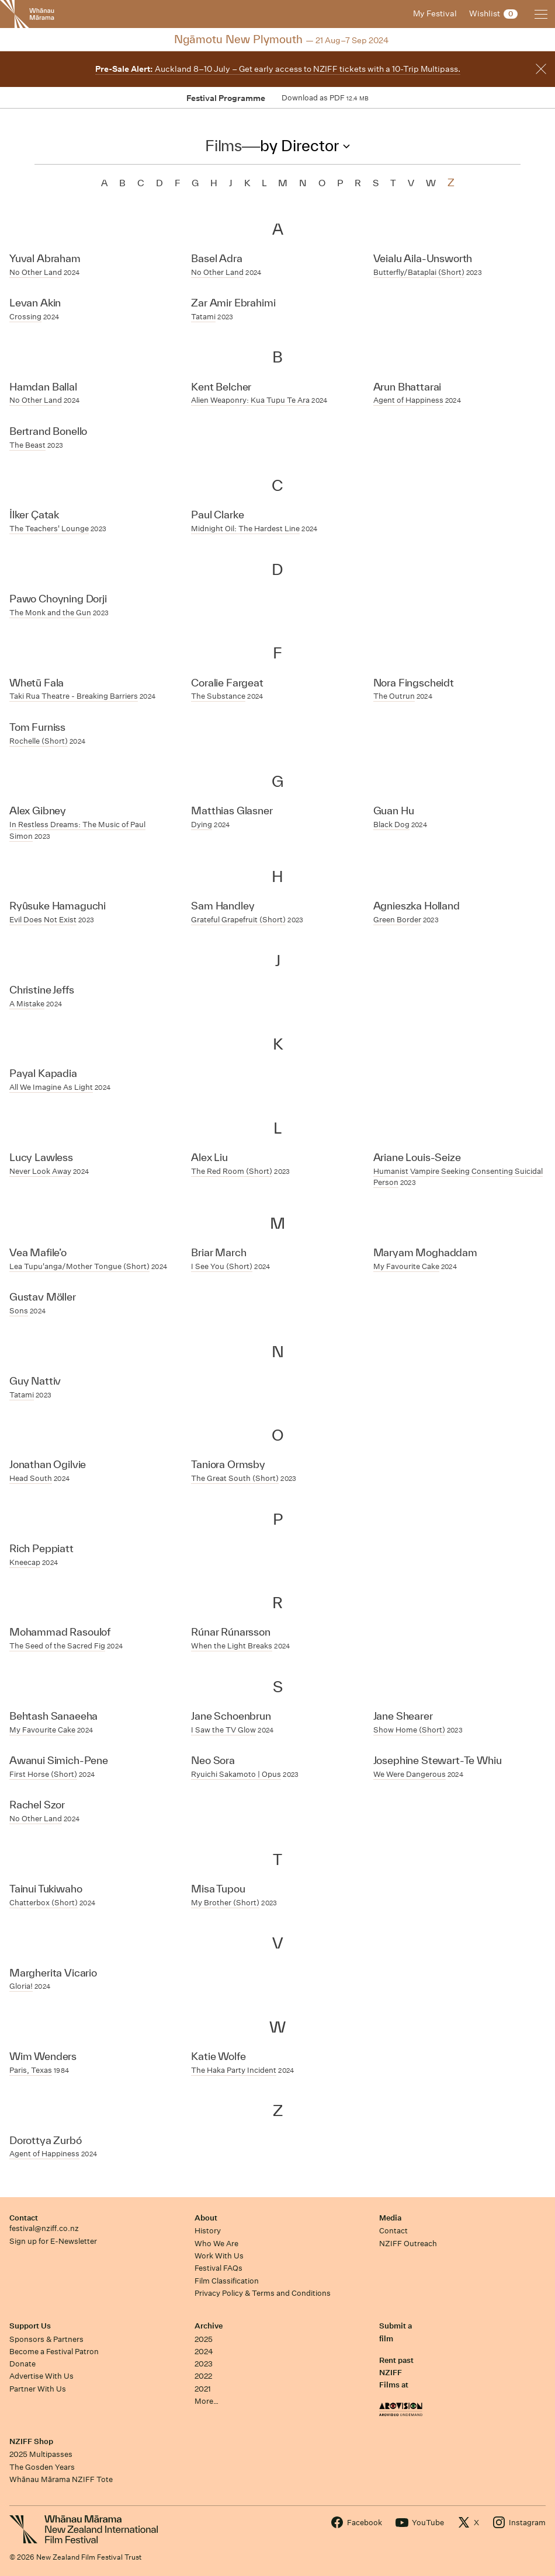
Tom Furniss (37, 727)
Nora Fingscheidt (413, 683)
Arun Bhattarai (407, 387)
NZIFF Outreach (408, 2244)
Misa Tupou (218, 1889)
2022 (203, 2376)
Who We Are (216, 2244)
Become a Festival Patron (54, 2352)
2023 (204, 2364)
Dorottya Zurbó (45, 2140)
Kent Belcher (221, 387)
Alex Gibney (37, 810)
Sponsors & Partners (46, 2339)
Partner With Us (37, 2389)
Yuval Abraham (45, 258)
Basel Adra (216, 258)
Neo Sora (213, 1760)
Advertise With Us (41, 2376)
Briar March (218, 1252)
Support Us (30, 2326)
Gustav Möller (42, 1297)
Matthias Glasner (231, 810)
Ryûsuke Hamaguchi (57, 906)
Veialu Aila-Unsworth (423, 258)
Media (390, 2218)
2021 (203, 2389)
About (206, 2218)
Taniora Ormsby (228, 1464)
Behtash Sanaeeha (53, 1716)
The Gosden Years (42, 2467)
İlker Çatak (34, 514)
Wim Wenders (43, 2056)
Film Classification (227, 2281)
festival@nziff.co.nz (44, 2228)
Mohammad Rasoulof (59, 1632)
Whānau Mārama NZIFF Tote (61, 2479)
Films (223, 145)
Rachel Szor (37, 1804)
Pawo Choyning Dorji (58, 598)
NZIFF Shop (31, 2441)
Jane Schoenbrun (230, 1716)
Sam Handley (222, 906)
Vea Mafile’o (38, 1252)
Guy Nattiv (35, 1381)
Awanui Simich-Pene (58, 1760)
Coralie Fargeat (227, 683)
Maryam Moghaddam (425, 1252)
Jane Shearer (403, 1716)
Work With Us (219, 2256)
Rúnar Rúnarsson (230, 1632)
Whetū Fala (36, 683)
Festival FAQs (218, 2268)
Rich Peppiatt (41, 1548)
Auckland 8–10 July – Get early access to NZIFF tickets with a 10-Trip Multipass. (277, 69)
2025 (204, 2339)
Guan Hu (393, 810)
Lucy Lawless (41, 1157)
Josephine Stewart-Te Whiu (437, 1760)
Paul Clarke (217, 514)
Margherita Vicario (53, 1973)
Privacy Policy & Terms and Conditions (263, 2293)
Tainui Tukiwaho (45, 1889)
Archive (209, 2326)
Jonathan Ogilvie (47, 1464)
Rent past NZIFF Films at (396, 2372)
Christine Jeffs (41, 990)
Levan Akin (35, 303)
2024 (204, 2352)
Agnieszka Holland (416, 906)
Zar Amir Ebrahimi (233, 303)
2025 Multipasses (40, 2454)
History (208, 2231)
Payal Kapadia (43, 1073)
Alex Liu (209, 1157)
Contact (23, 2218)
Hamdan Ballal (43, 387)
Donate (22, 2364)
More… (206, 2401)
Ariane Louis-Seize (417, 1157)
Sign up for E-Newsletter (53, 2241)
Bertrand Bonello (48, 431)
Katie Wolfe (218, 2056)
